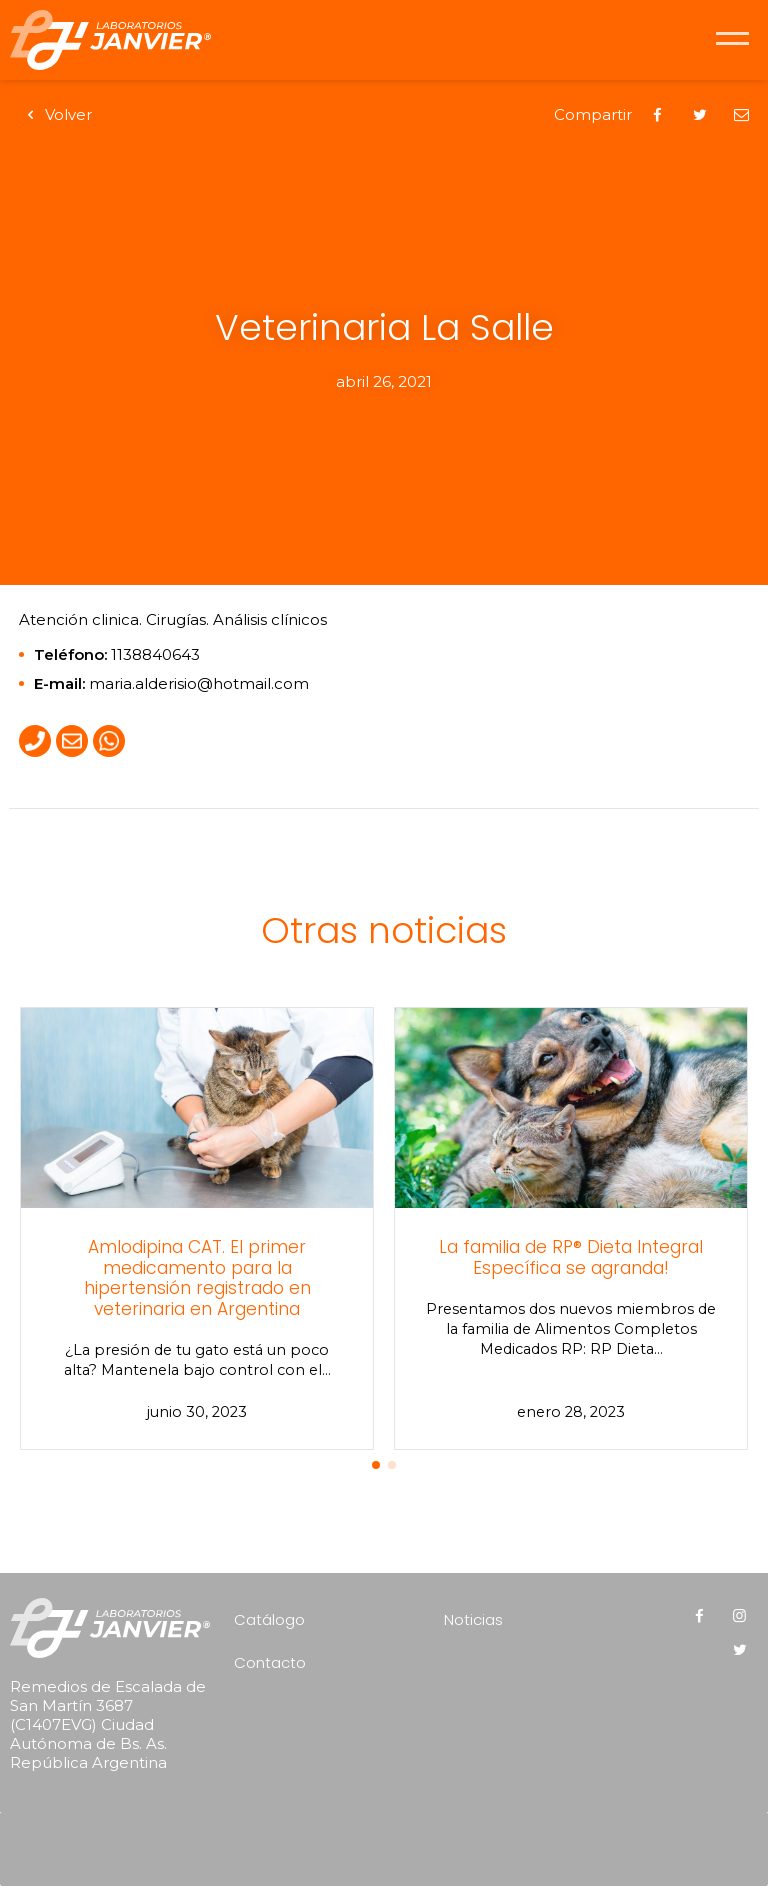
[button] (376, 1465)
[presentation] (389, 1842)
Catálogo (269, 1619)
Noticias (473, 1619)
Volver (56, 114)
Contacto (270, 1662)
